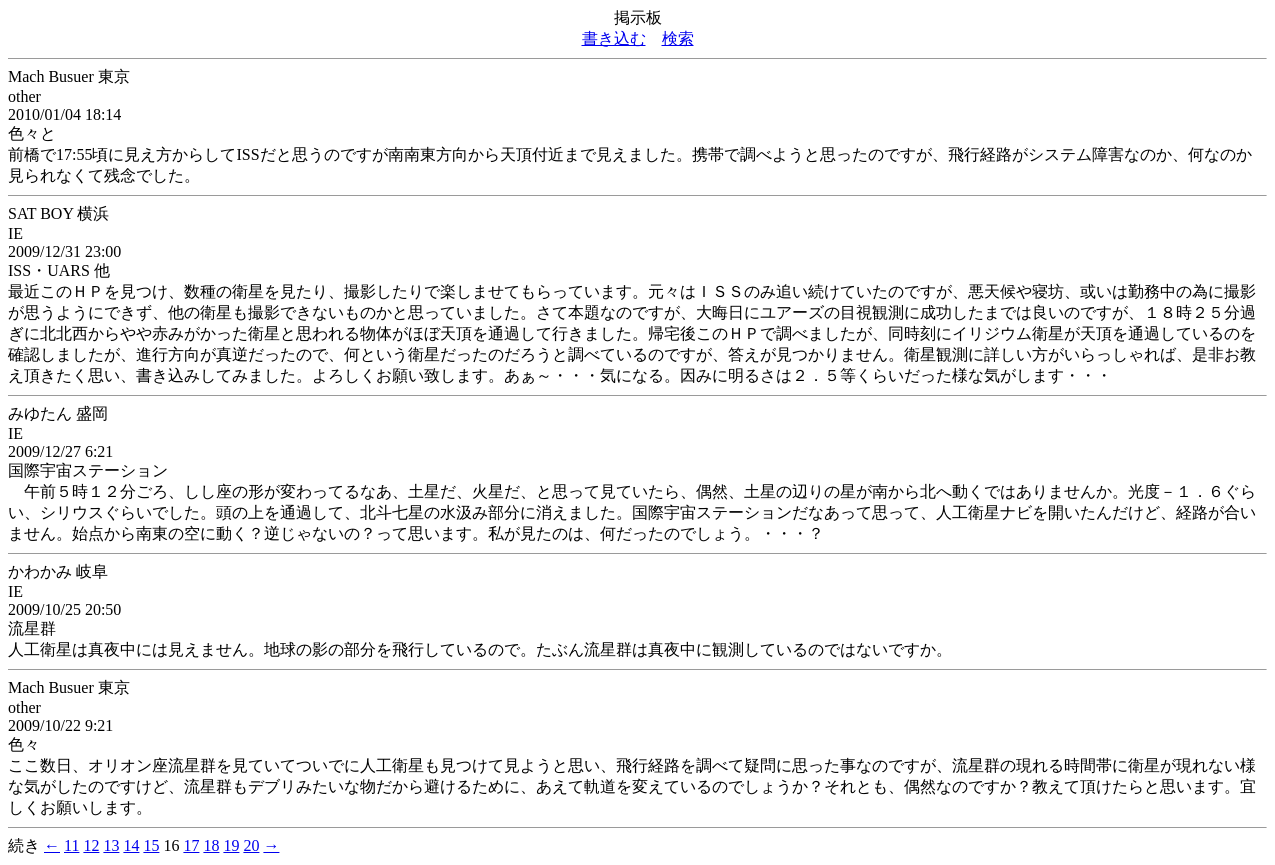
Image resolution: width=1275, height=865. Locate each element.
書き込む (614, 38)
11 (71, 845)
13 (111, 845)
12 (91, 845)
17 (191, 845)
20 (251, 845)
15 (151, 845)
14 (131, 845)
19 (231, 845)
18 (211, 845)
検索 (678, 38)
